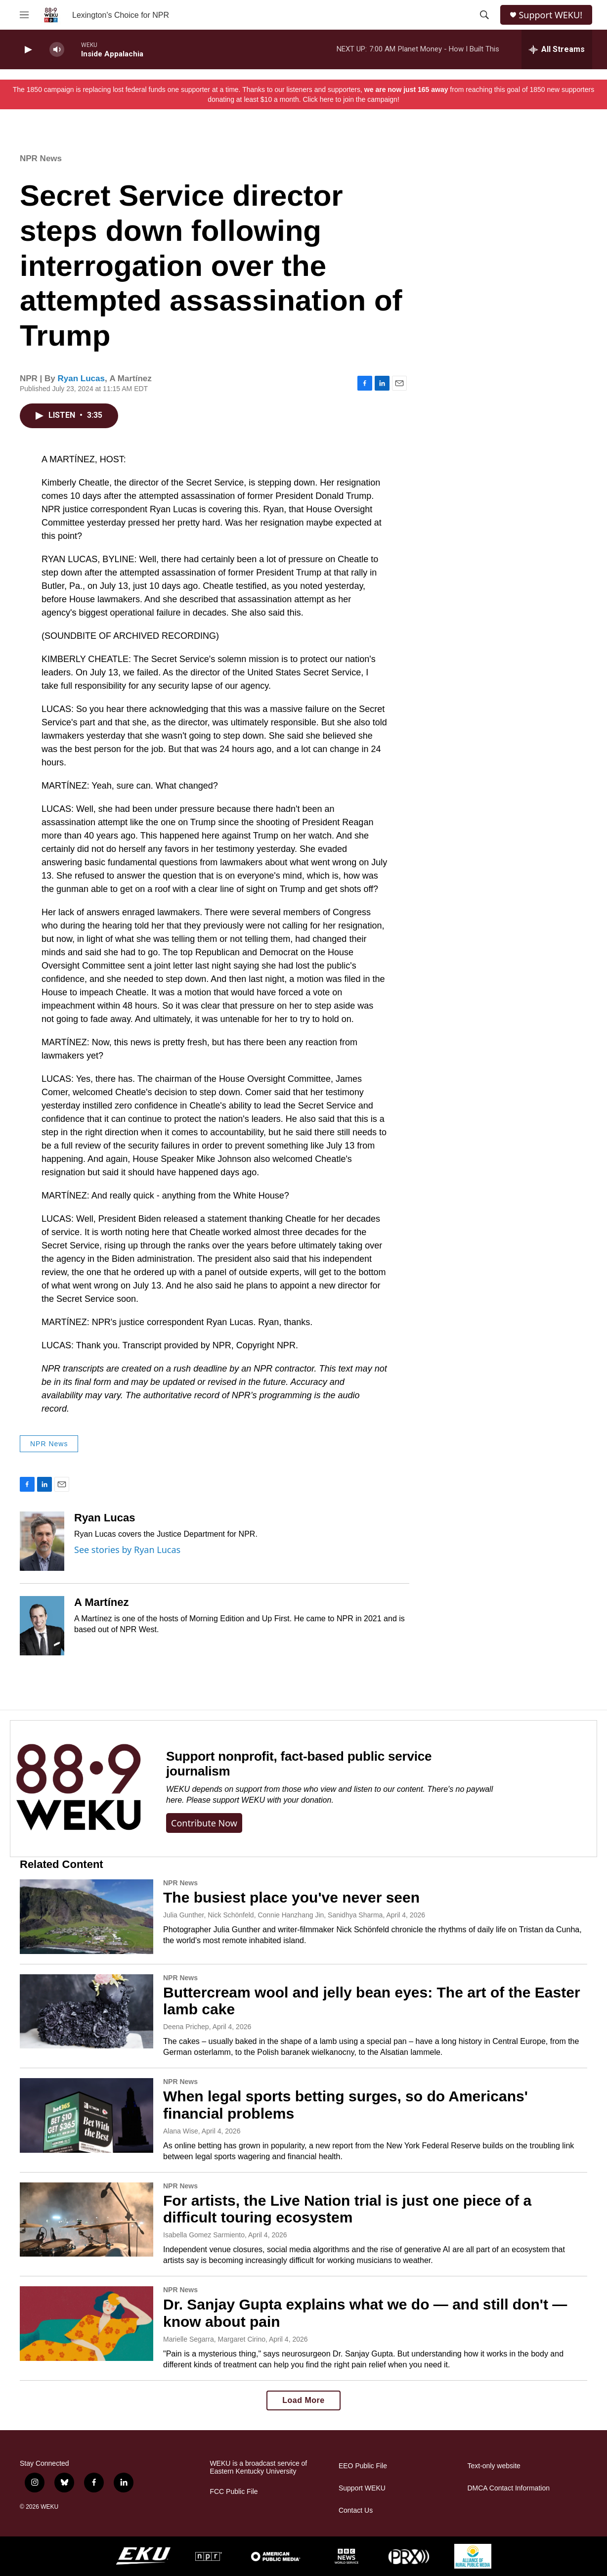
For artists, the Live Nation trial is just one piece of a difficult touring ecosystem (347, 2209)
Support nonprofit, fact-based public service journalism (299, 1763)
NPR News (41, 158)
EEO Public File (363, 2466)
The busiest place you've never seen (291, 1897)
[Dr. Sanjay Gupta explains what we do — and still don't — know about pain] (86, 2323)
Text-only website (493, 2466)
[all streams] (556, 49)
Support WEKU (362, 2488)
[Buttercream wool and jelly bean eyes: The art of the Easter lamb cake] (86, 2011)
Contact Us (356, 2510)
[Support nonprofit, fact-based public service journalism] (78, 1789)
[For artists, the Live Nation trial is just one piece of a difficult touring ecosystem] (86, 2219)
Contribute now (204, 1823)
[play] (27, 49)
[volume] (56, 50)
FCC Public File (234, 2491)
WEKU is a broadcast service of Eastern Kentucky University (258, 2467)
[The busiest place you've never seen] (86, 1916)
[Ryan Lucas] (42, 1541)
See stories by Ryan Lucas (127, 1549)
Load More (303, 2400)
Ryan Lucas (81, 378)
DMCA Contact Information (508, 2488)
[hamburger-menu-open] (24, 15)
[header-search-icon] (484, 14)
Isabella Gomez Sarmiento (204, 2235)
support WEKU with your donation (272, 1800)
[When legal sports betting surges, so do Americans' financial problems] (86, 2115)
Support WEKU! (550, 15)
